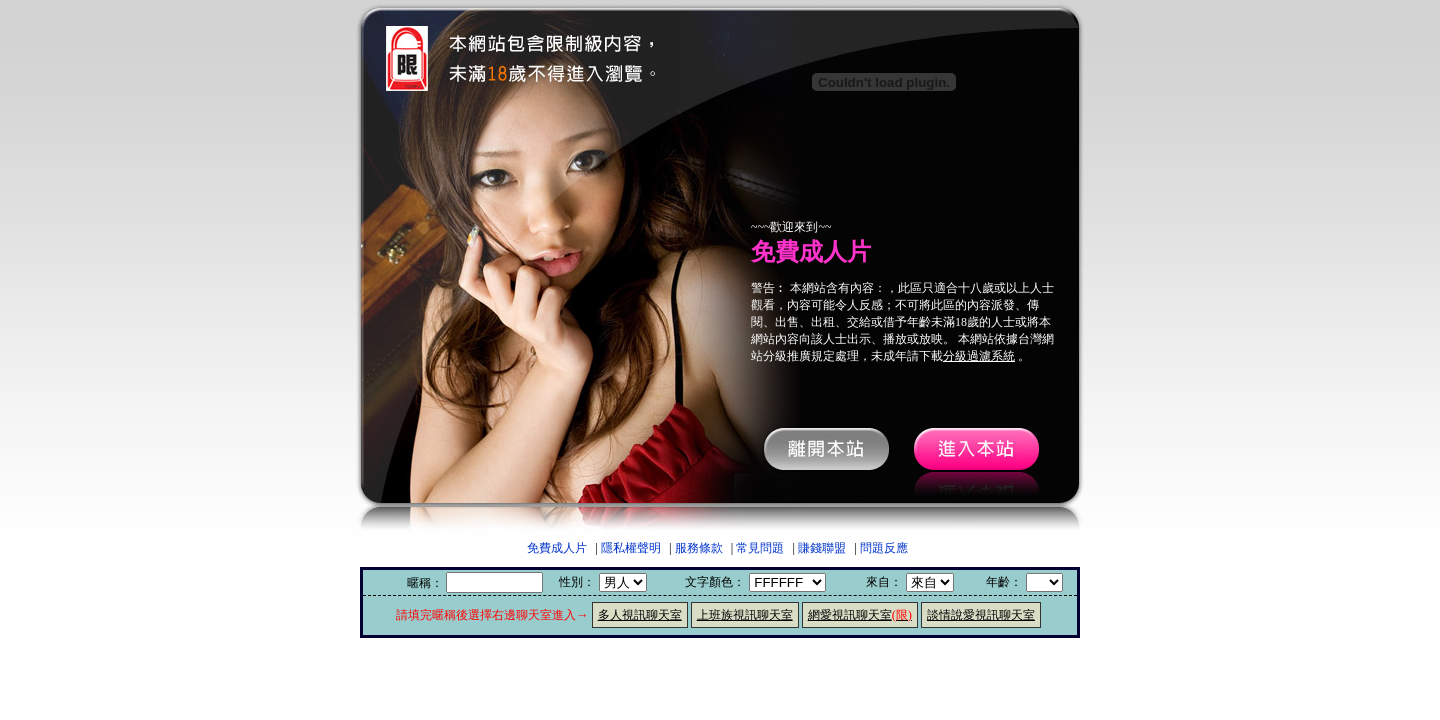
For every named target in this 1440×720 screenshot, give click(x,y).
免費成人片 (557, 548)
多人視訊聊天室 (640, 615)
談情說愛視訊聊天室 (981, 615)
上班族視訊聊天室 (745, 615)
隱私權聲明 (631, 548)
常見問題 (760, 548)
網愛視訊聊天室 (860, 615)
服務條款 (699, 548)
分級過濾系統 (979, 356)
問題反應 (884, 548)
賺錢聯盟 (822, 548)
